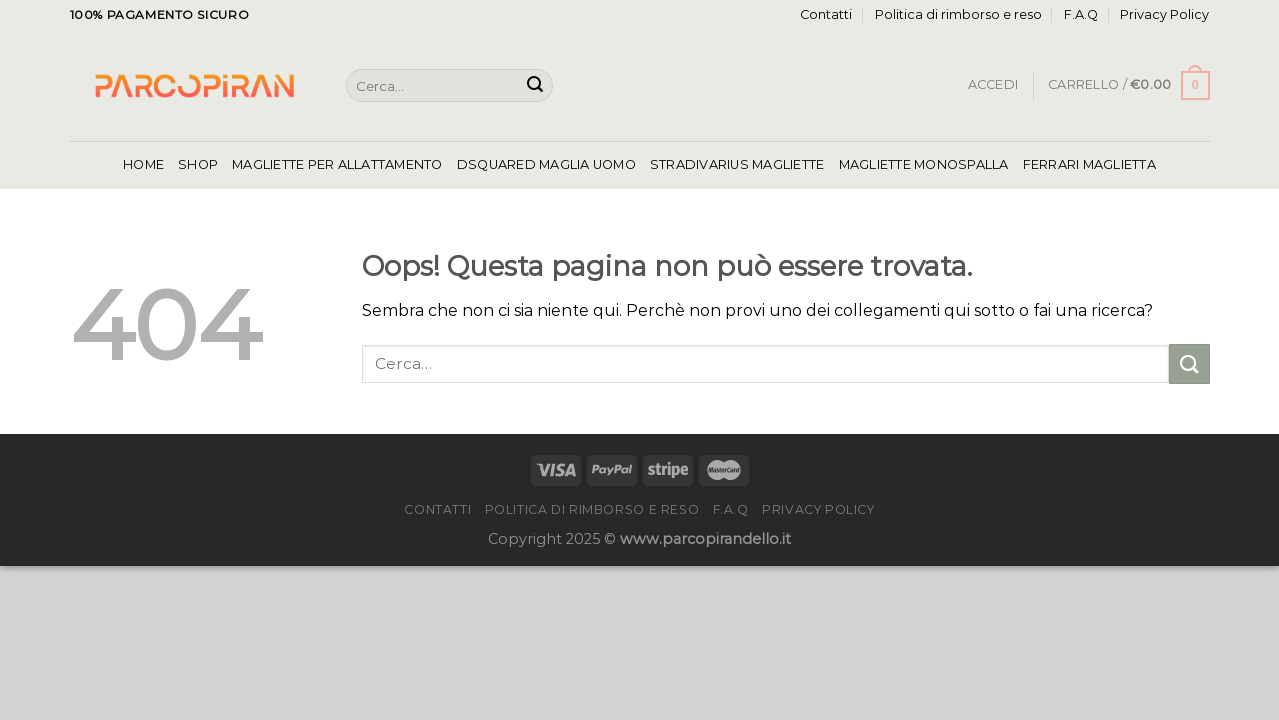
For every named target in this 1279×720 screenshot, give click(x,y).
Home (143, 164)
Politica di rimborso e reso (958, 14)
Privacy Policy (1164, 14)
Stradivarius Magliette (737, 164)
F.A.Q (1081, 14)
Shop (198, 164)
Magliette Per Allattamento (337, 164)
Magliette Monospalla (924, 164)
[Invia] (535, 86)
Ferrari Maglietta (1089, 164)
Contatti (826, 14)
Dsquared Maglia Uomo (546, 164)
